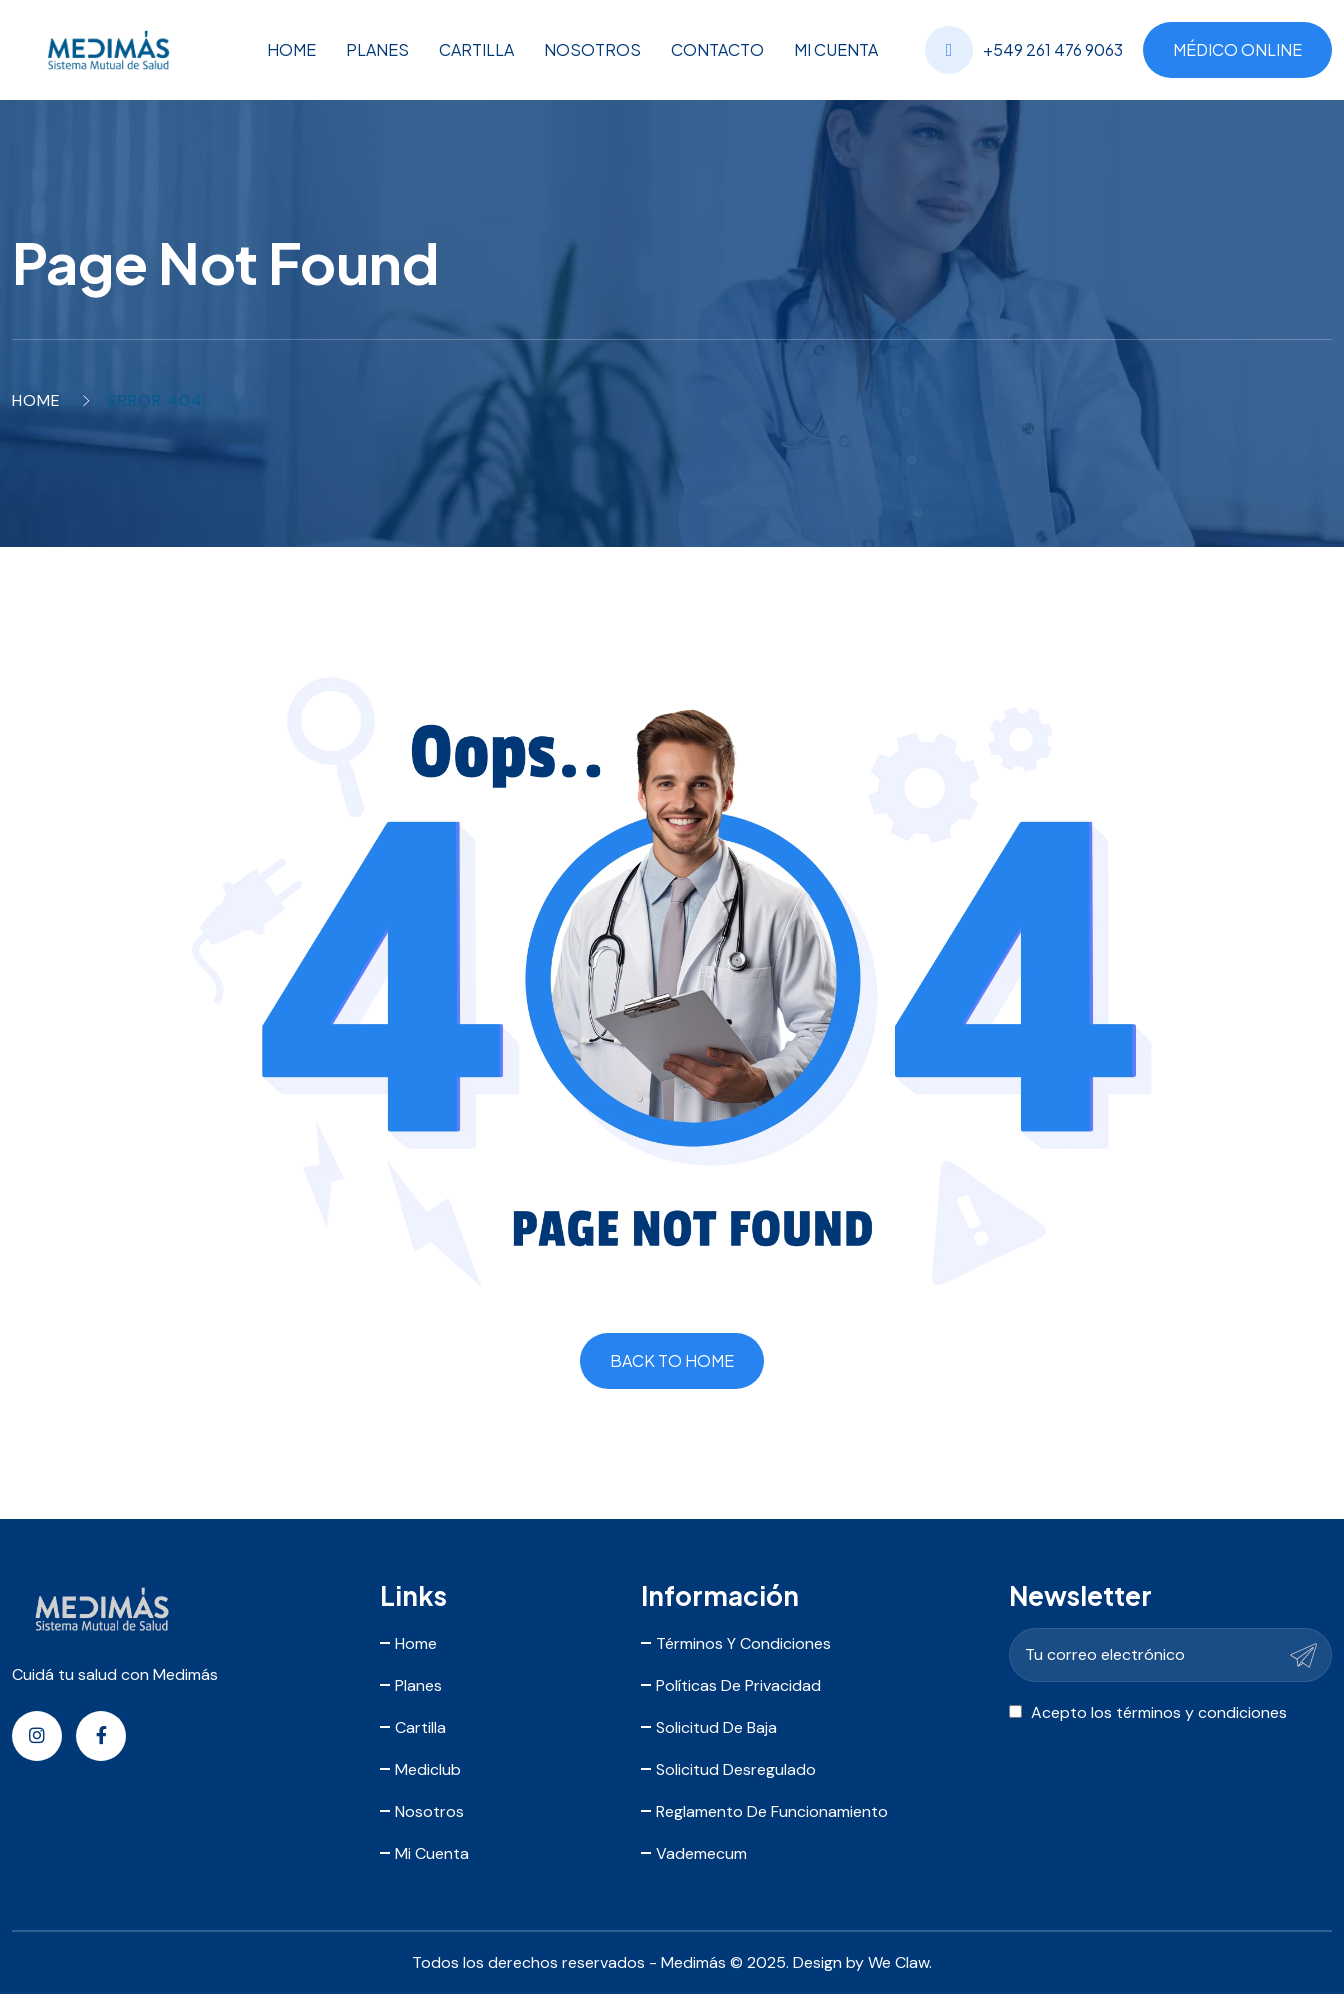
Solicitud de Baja (716, 1727)
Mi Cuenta (836, 49)
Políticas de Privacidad (738, 1685)
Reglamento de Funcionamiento (772, 1811)
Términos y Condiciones (743, 1643)
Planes (377, 49)
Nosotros (592, 49)
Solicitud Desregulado (736, 1769)
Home (291, 49)
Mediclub (428, 1769)
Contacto (717, 49)
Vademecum (701, 1853)
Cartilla (476, 49)
